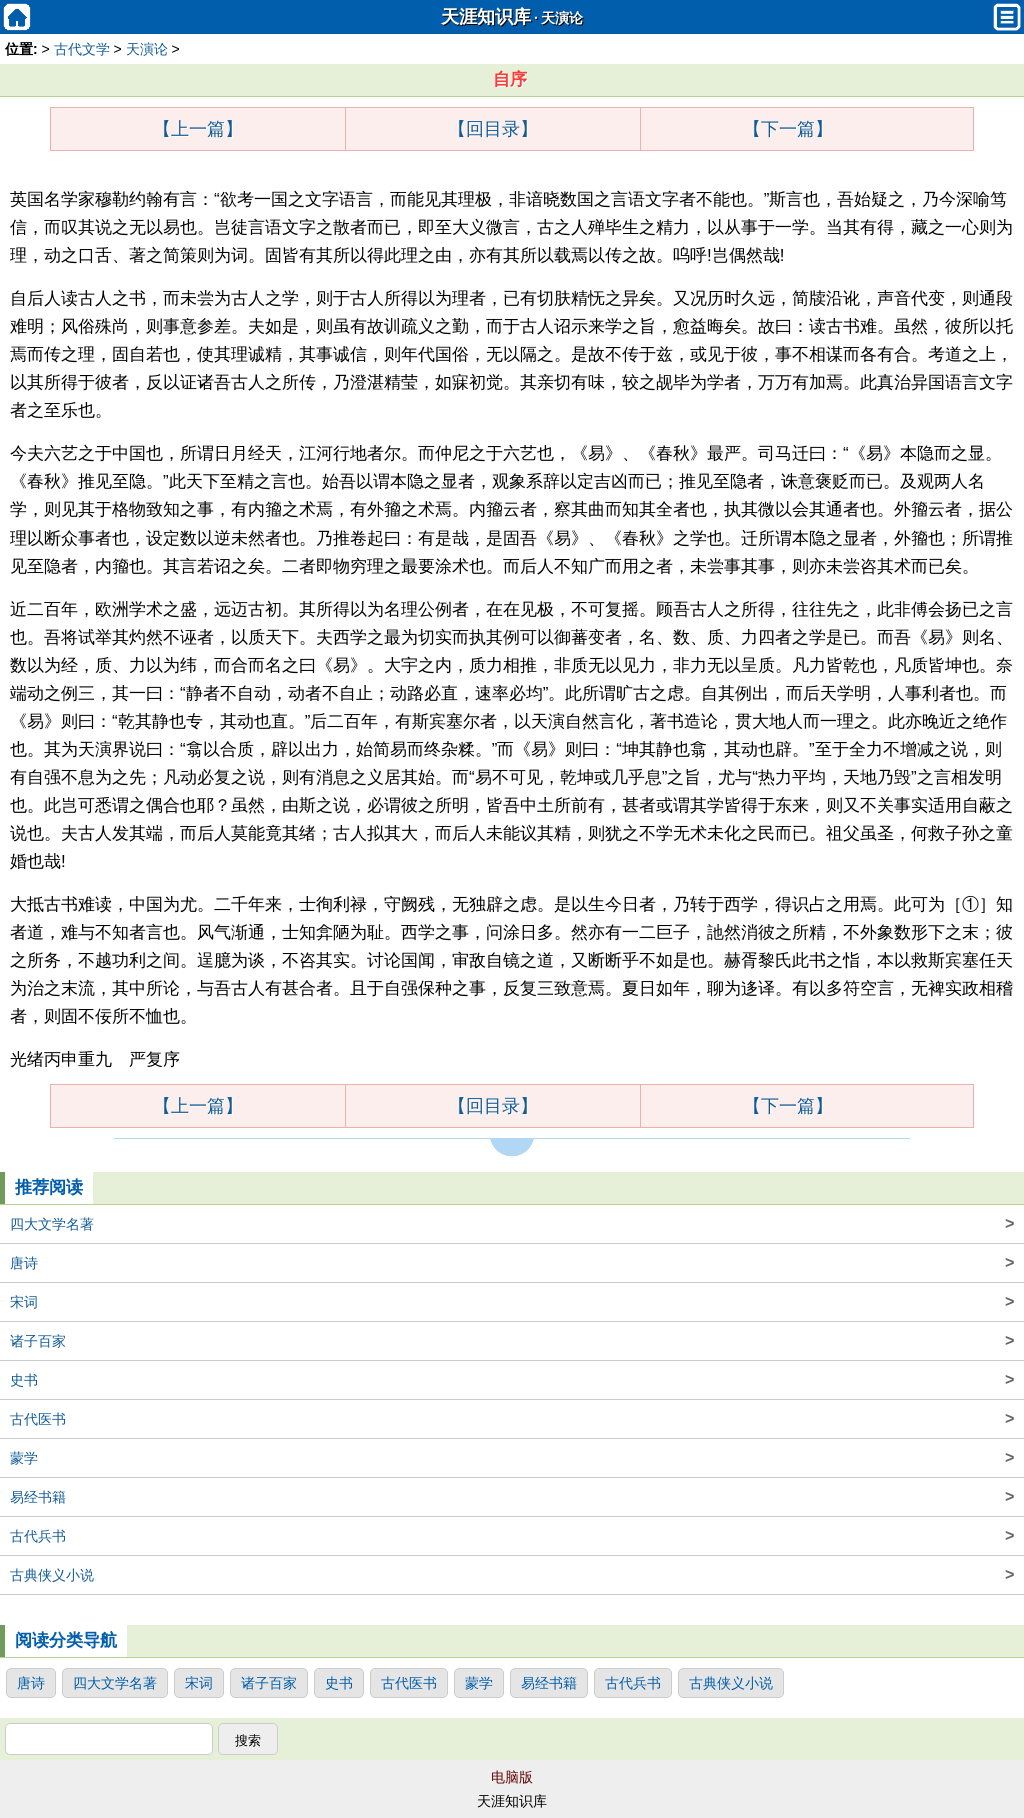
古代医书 (512, 1419)
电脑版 (512, 1777)
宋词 (512, 1302)
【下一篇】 (788, 129)
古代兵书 (512, 1536)
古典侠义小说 (512, 1575)
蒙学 (512, 1458)
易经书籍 (512, 1497)
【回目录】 (493, 129)
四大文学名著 (512, 1224)
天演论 (562, 18)
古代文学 (82, 49)
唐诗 (512, 1263)
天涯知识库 (486, 17)
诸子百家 (512, 1341)
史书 (512, 1380)
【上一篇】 (198, 129)
